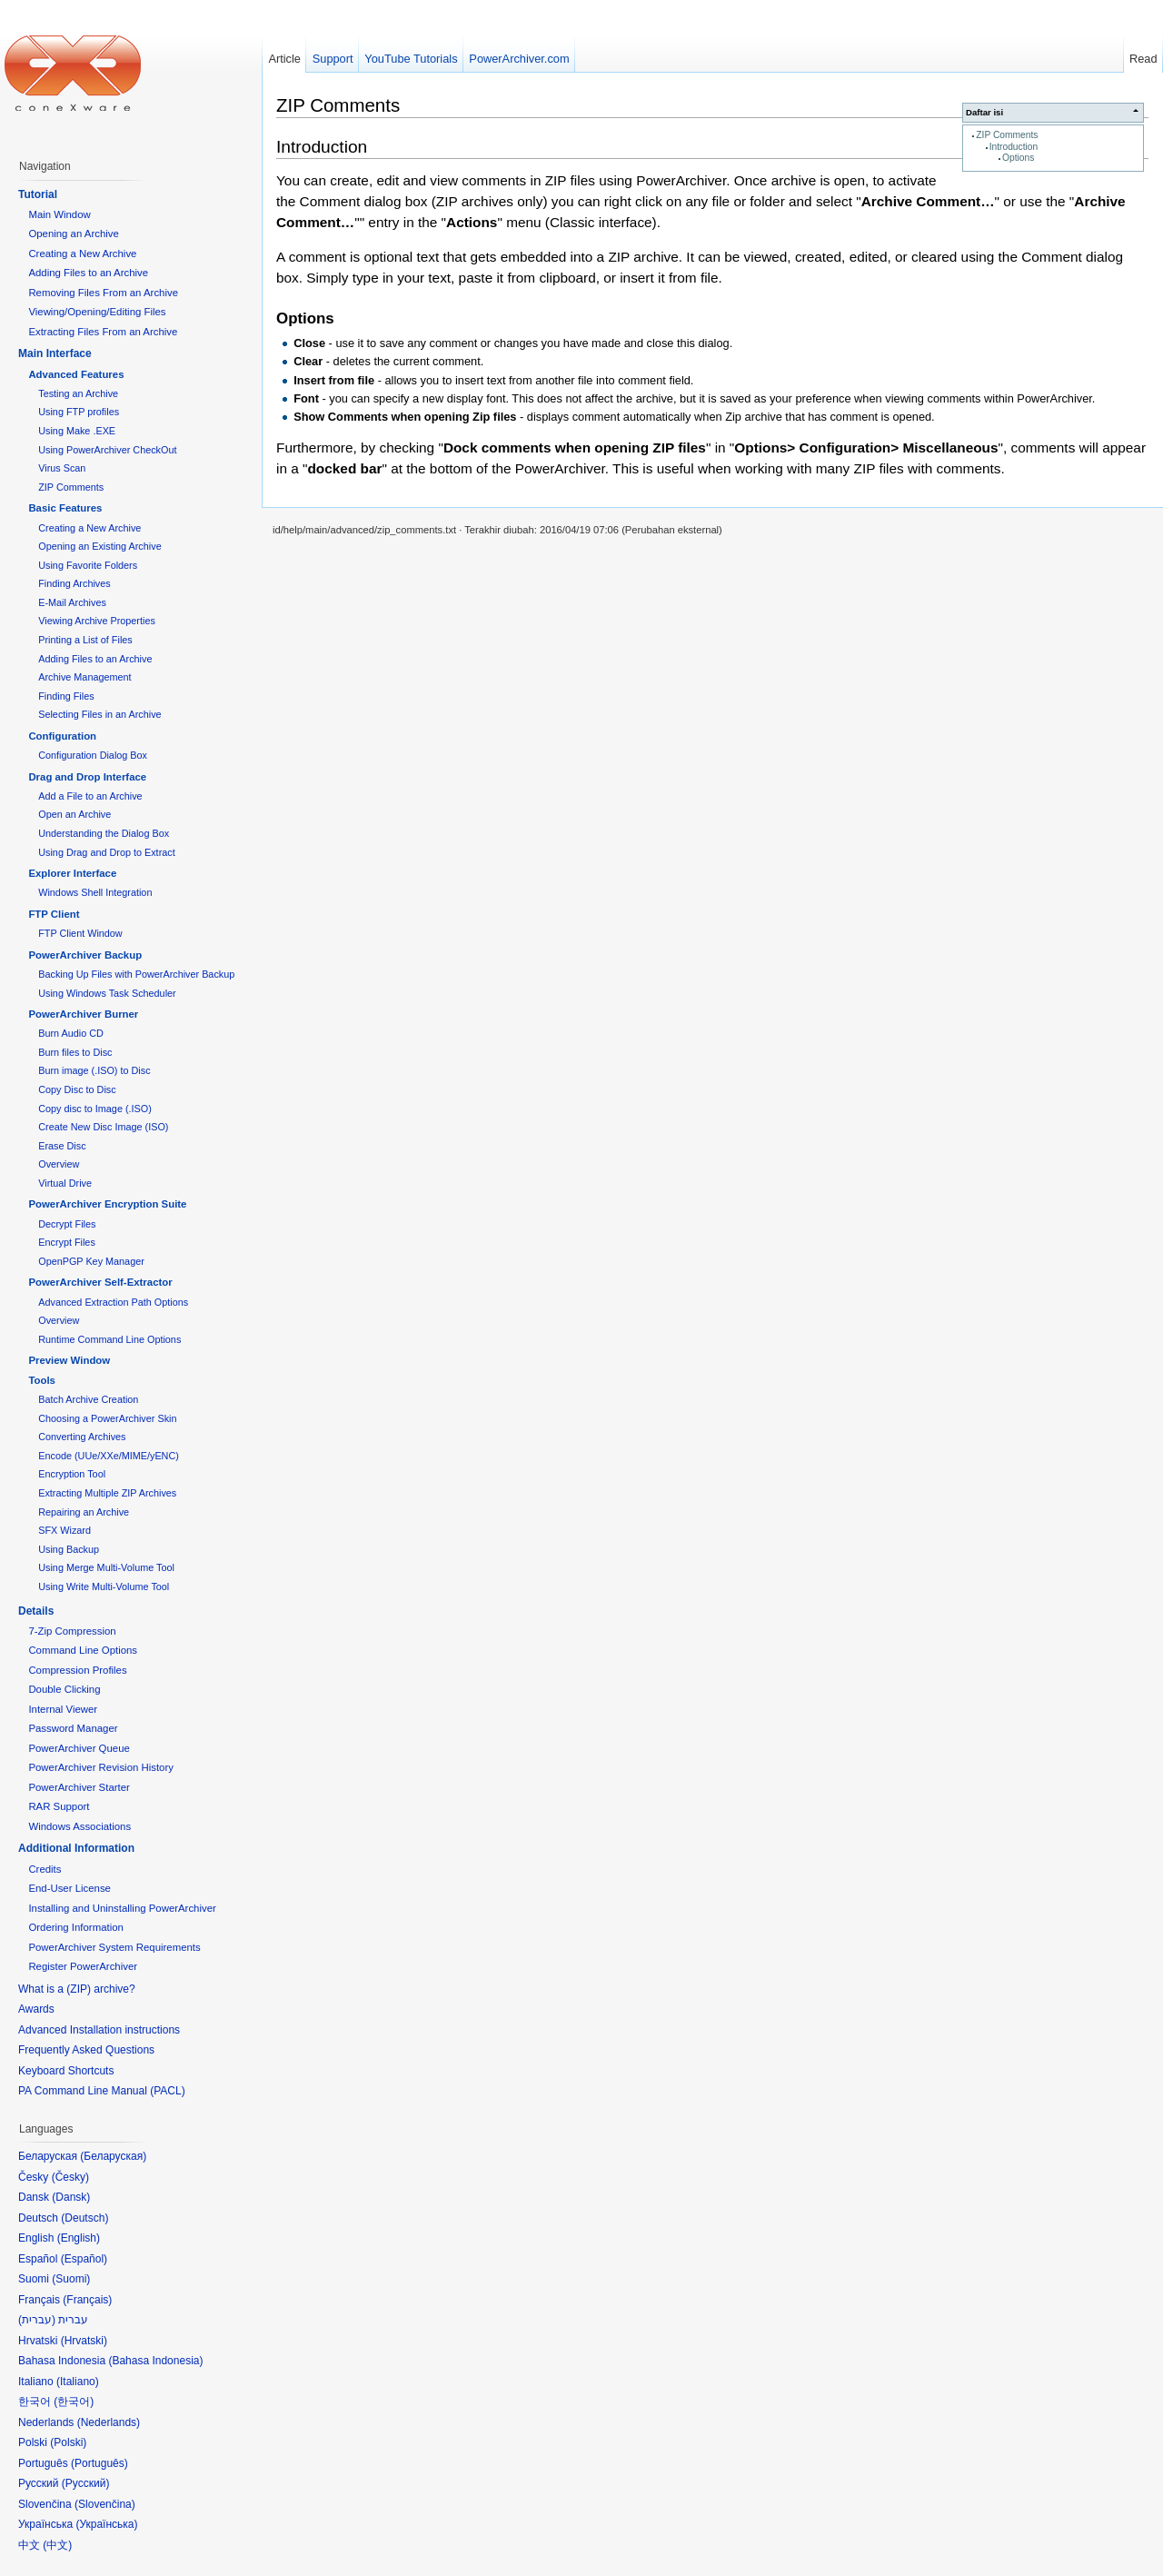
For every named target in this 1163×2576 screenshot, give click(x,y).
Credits (44, 1869)
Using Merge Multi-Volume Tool (106, 1567)
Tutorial (37, 194)
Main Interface (55, 353)
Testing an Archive (78, 393)
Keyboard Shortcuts (66, 2070)
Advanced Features (76, 374)
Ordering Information (75, 1927)
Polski (68, 2442)
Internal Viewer (62, 1709)
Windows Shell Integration (95, 892)
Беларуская (113, 2156)
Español (84, 2259)
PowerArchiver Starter (78, 1787)
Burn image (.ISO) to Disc (94, 1070)
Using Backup (68, 1549)
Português (99, 2463)
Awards (36, 2009)
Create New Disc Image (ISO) (103, 1126)
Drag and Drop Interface (87, 776)
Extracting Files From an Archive (102, 331)
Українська (106, 2524)
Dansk (70, 2197)
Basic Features (65, 507)
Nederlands (108, 2422)
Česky (70, 2177)
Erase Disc (61, 1145)
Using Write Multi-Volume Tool (103, 1586)
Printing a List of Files (85, 639)
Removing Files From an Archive (103, 292)
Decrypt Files (66, 1223)
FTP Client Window (80, 933)
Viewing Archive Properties (96, 620)
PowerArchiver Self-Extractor (100, 1282)
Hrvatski (84, 2340)
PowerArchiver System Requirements (114, 1947)
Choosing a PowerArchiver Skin (107, 1418)
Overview (58, 1164)
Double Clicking (64, 1689)
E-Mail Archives (72, 602)
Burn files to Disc (75, 1052)
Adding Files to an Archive (88, 272)
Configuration (62, 736)
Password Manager (72, 1728)
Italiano (77, 2381)
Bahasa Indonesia (155, 2360)
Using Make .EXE (76, 430)
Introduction (1013, 147)
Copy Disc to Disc (76, 1089)
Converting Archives (81, 1436)
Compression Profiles (77, 1670)
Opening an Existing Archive (99, 546)
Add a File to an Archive (90, 796)
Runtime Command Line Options (109, 1339)
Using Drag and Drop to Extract (106, 852)
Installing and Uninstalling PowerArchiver (121, 1908)
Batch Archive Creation (88, 1399)
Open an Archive (74, 814)
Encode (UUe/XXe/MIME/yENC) (108, 1455)
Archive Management (84, 676)
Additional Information (76, 1848)
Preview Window (69, 1360)
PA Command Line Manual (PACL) (101, 2090)
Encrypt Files (66, 1242)
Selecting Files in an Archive (99, 714)
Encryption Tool (71, 1473)
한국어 (73, 2401)
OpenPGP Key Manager (91, 1261)
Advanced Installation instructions (99, 2030)
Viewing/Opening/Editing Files (96, 311)
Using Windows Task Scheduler (106, 993)
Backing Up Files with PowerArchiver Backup (136, 974)
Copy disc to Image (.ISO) (95, 1108)
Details (36, 1611)
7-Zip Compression (71, 1631)
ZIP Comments (1007, 135)
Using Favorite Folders (87, 565)
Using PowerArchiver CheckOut (107, 449)
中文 (57, 2545)
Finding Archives (74, 583)
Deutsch (84, 2218)
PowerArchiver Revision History (101, 1767)
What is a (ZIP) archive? (76, 1989)
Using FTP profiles (78, 411)
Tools (41, 1380)
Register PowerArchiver (82, 1966)
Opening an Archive (73, 233)
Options (1018, 158)
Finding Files (66, 696)
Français (87, 2299)
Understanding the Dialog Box (103, 833)
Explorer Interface (72, 873)
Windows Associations (79, 1826)
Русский (85, 2483)
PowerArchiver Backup (85, 955)
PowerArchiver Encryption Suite (107, 1203)
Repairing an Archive (83, 1512)
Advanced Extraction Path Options (113, 1302)
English (78, 2238)
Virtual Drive (65, 1183)
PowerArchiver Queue (78, 1748)
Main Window (59, 214)
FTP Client (53, 914)
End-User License (69, 1888)
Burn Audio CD (71, 1033)
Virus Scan (61, 467)
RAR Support (58, 1806)
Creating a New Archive (82, 253)
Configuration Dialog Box (92, 755)
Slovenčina (105, 2504)
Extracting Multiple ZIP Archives (107, 1492)
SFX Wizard (64, 1530)
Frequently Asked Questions (86, 2050)
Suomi (70, 2279)
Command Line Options (82, 1650)
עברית (37, 2319)
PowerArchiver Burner (83, 1014)
